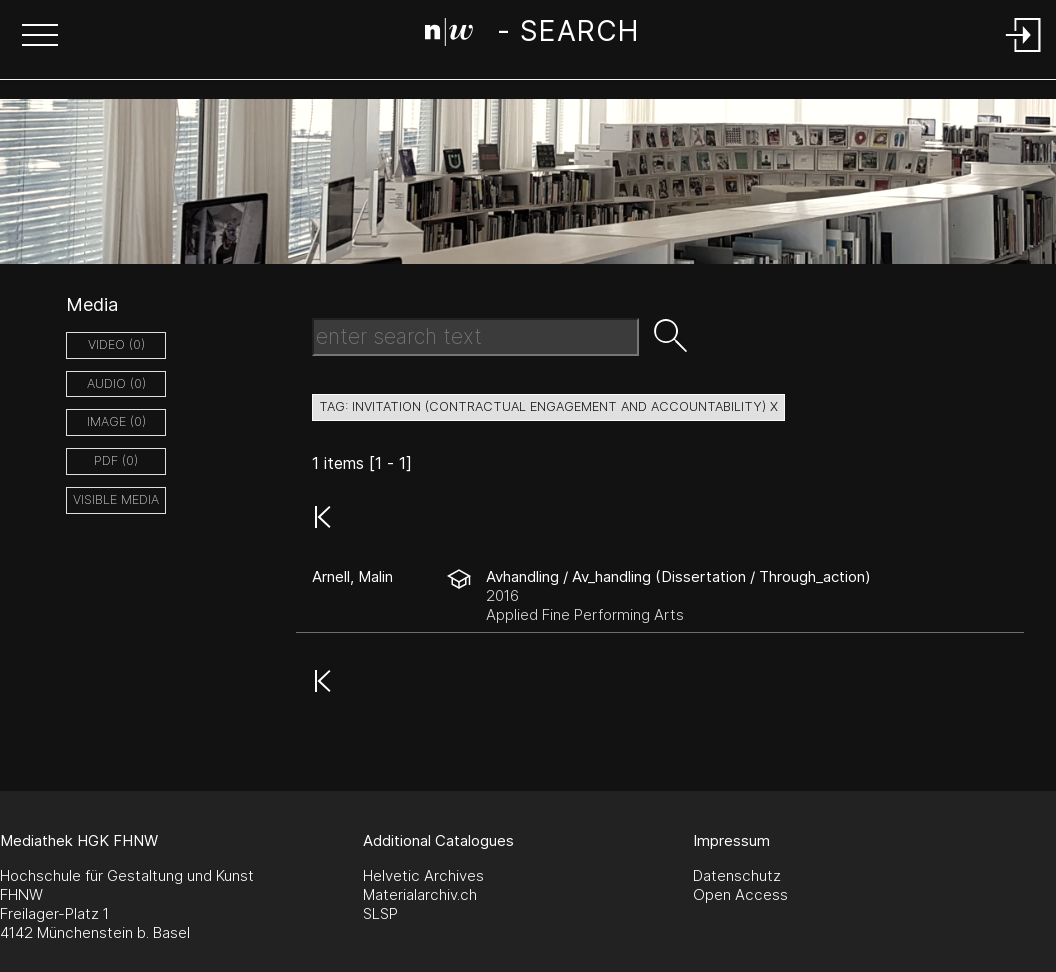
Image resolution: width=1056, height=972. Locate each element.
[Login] (1024, 53)
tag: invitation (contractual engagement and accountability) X (548, 406)
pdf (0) (116, 460)
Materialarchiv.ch (420, 894)
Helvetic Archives (423, 875)
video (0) (116, 344)
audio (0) (116, 383)
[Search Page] (531, 35)
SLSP (380, 913)
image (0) (116, 421)
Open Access (740, 894)
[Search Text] (475, 337)
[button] (40, 37)
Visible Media (116, 499)
